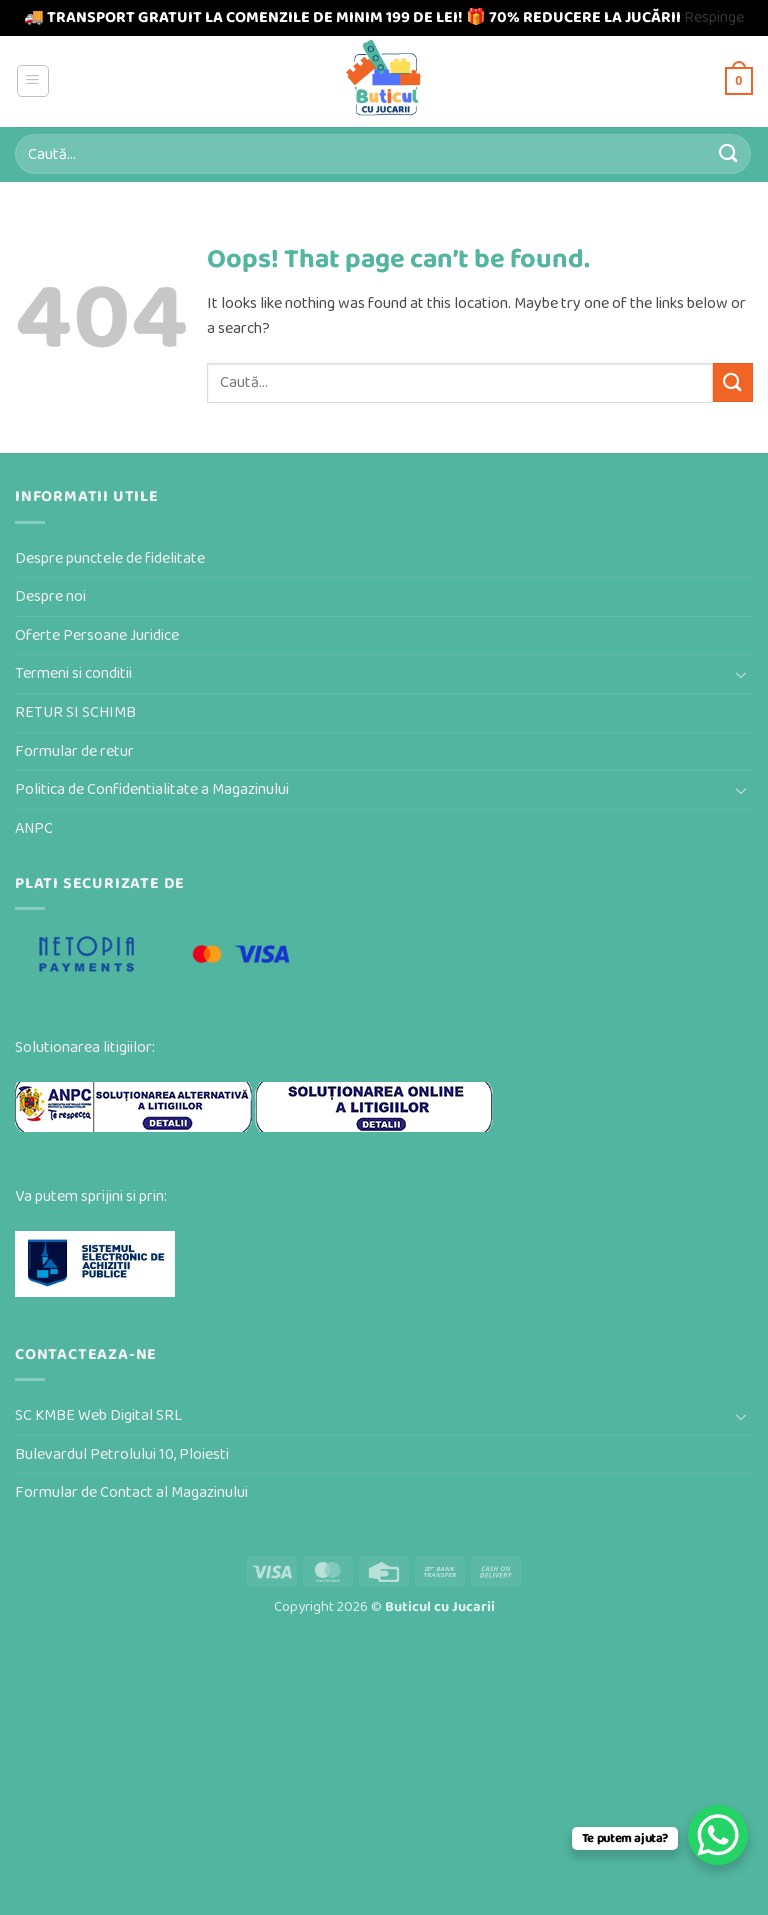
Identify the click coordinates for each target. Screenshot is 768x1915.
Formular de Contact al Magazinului (131, 1492)
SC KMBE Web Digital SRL (98, 1415)
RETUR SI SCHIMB (75, 712)
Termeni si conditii (73, 673)
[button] (33, 81)
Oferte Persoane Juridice (97, 635)
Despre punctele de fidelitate (110, 558)
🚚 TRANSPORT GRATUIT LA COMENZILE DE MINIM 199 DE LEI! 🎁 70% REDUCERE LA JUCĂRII (352, 17)
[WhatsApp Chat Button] (718, 1835)
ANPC (34, 828)
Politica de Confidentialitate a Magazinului (152, 789)
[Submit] (729, 153)
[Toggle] (741, 674)
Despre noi (50, 596)
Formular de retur (74, 751)
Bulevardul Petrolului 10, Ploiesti (122, 1454)
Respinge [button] (714, 17)
